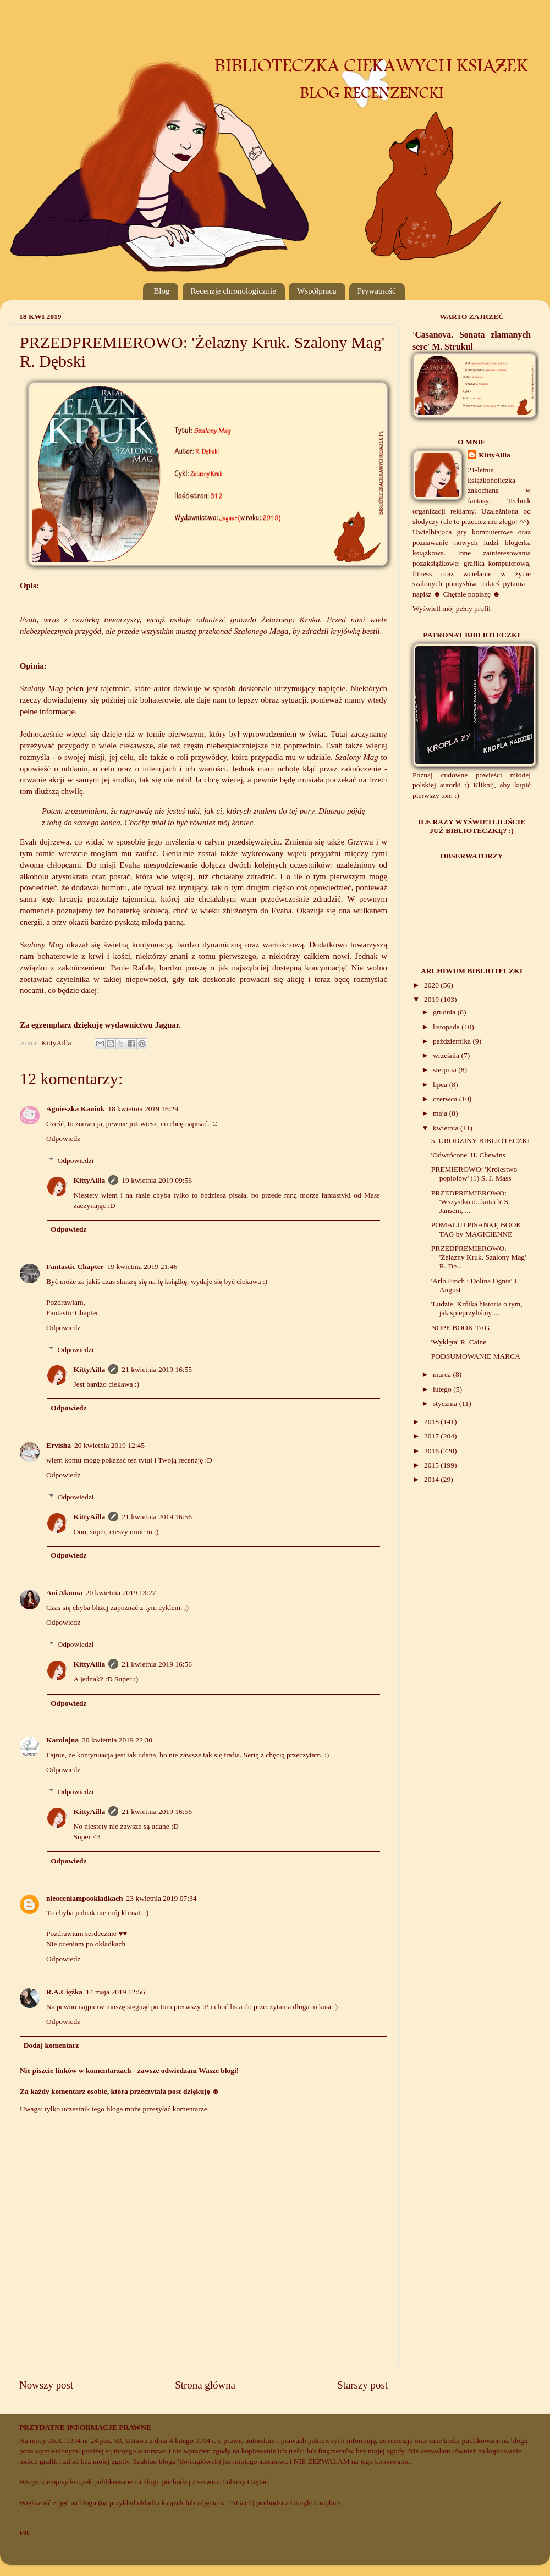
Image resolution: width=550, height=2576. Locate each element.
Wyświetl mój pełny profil (452, 608)
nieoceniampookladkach (84, 1898)
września (447, 1055)
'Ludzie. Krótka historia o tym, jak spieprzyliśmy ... (476, 1308)
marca (443, 1374)
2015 (432, 1465)
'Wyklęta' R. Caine (458, 1342)
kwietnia (446, 1128)
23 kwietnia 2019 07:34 (162, 1898)
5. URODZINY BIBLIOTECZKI (480, 1141)
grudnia (445, 1012)
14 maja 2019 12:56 (115, 1992)
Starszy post (362, 2385)
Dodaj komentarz (51, 2045)
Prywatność (377, 290)
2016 (432, 1451)
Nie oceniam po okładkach (85, 1944)
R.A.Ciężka (64, 1992)
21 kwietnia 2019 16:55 (157, 1369)
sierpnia (445, 1070)
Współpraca (317, 290)
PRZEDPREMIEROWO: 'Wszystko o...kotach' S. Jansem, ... (470, 1202)
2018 (432, 1421)
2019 (432, 999)
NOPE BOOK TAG (460, 1327)
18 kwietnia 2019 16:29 (143, 1109)
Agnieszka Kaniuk (75, 1109)
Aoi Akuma (64, 1592)
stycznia (446, 1403)
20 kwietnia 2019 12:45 (109, 1445)
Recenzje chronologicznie (233, 290)
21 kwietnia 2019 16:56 (157, 1517)
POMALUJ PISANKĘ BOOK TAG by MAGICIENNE (476, 1229)
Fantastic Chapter (75, 1266)
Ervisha (58, 1445)
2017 (432, 1436)
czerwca (446, 1099)
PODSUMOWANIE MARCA (475, 1356)
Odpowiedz (63, 1138)
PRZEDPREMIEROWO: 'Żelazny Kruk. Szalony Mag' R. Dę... (478, 1257)
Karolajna (62, 1740)
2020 (432, 985)
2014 (432, 1479)
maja (441, 1113)
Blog (161, 290)
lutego (443, 1389)
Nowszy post (46, 2385)
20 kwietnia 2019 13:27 (121, 1592)
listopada (447, 1027)
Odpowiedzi (76, 1160)
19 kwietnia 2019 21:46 (142, 1266)
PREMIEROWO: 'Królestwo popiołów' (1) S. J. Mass (474, 1173)
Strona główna (205, 2385)
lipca (441, 1084)
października (452, 1041)
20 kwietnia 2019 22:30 (117, 1740)
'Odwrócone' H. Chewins (468, 1155)
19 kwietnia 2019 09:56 (157, 1180)
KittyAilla (90, 1180)
